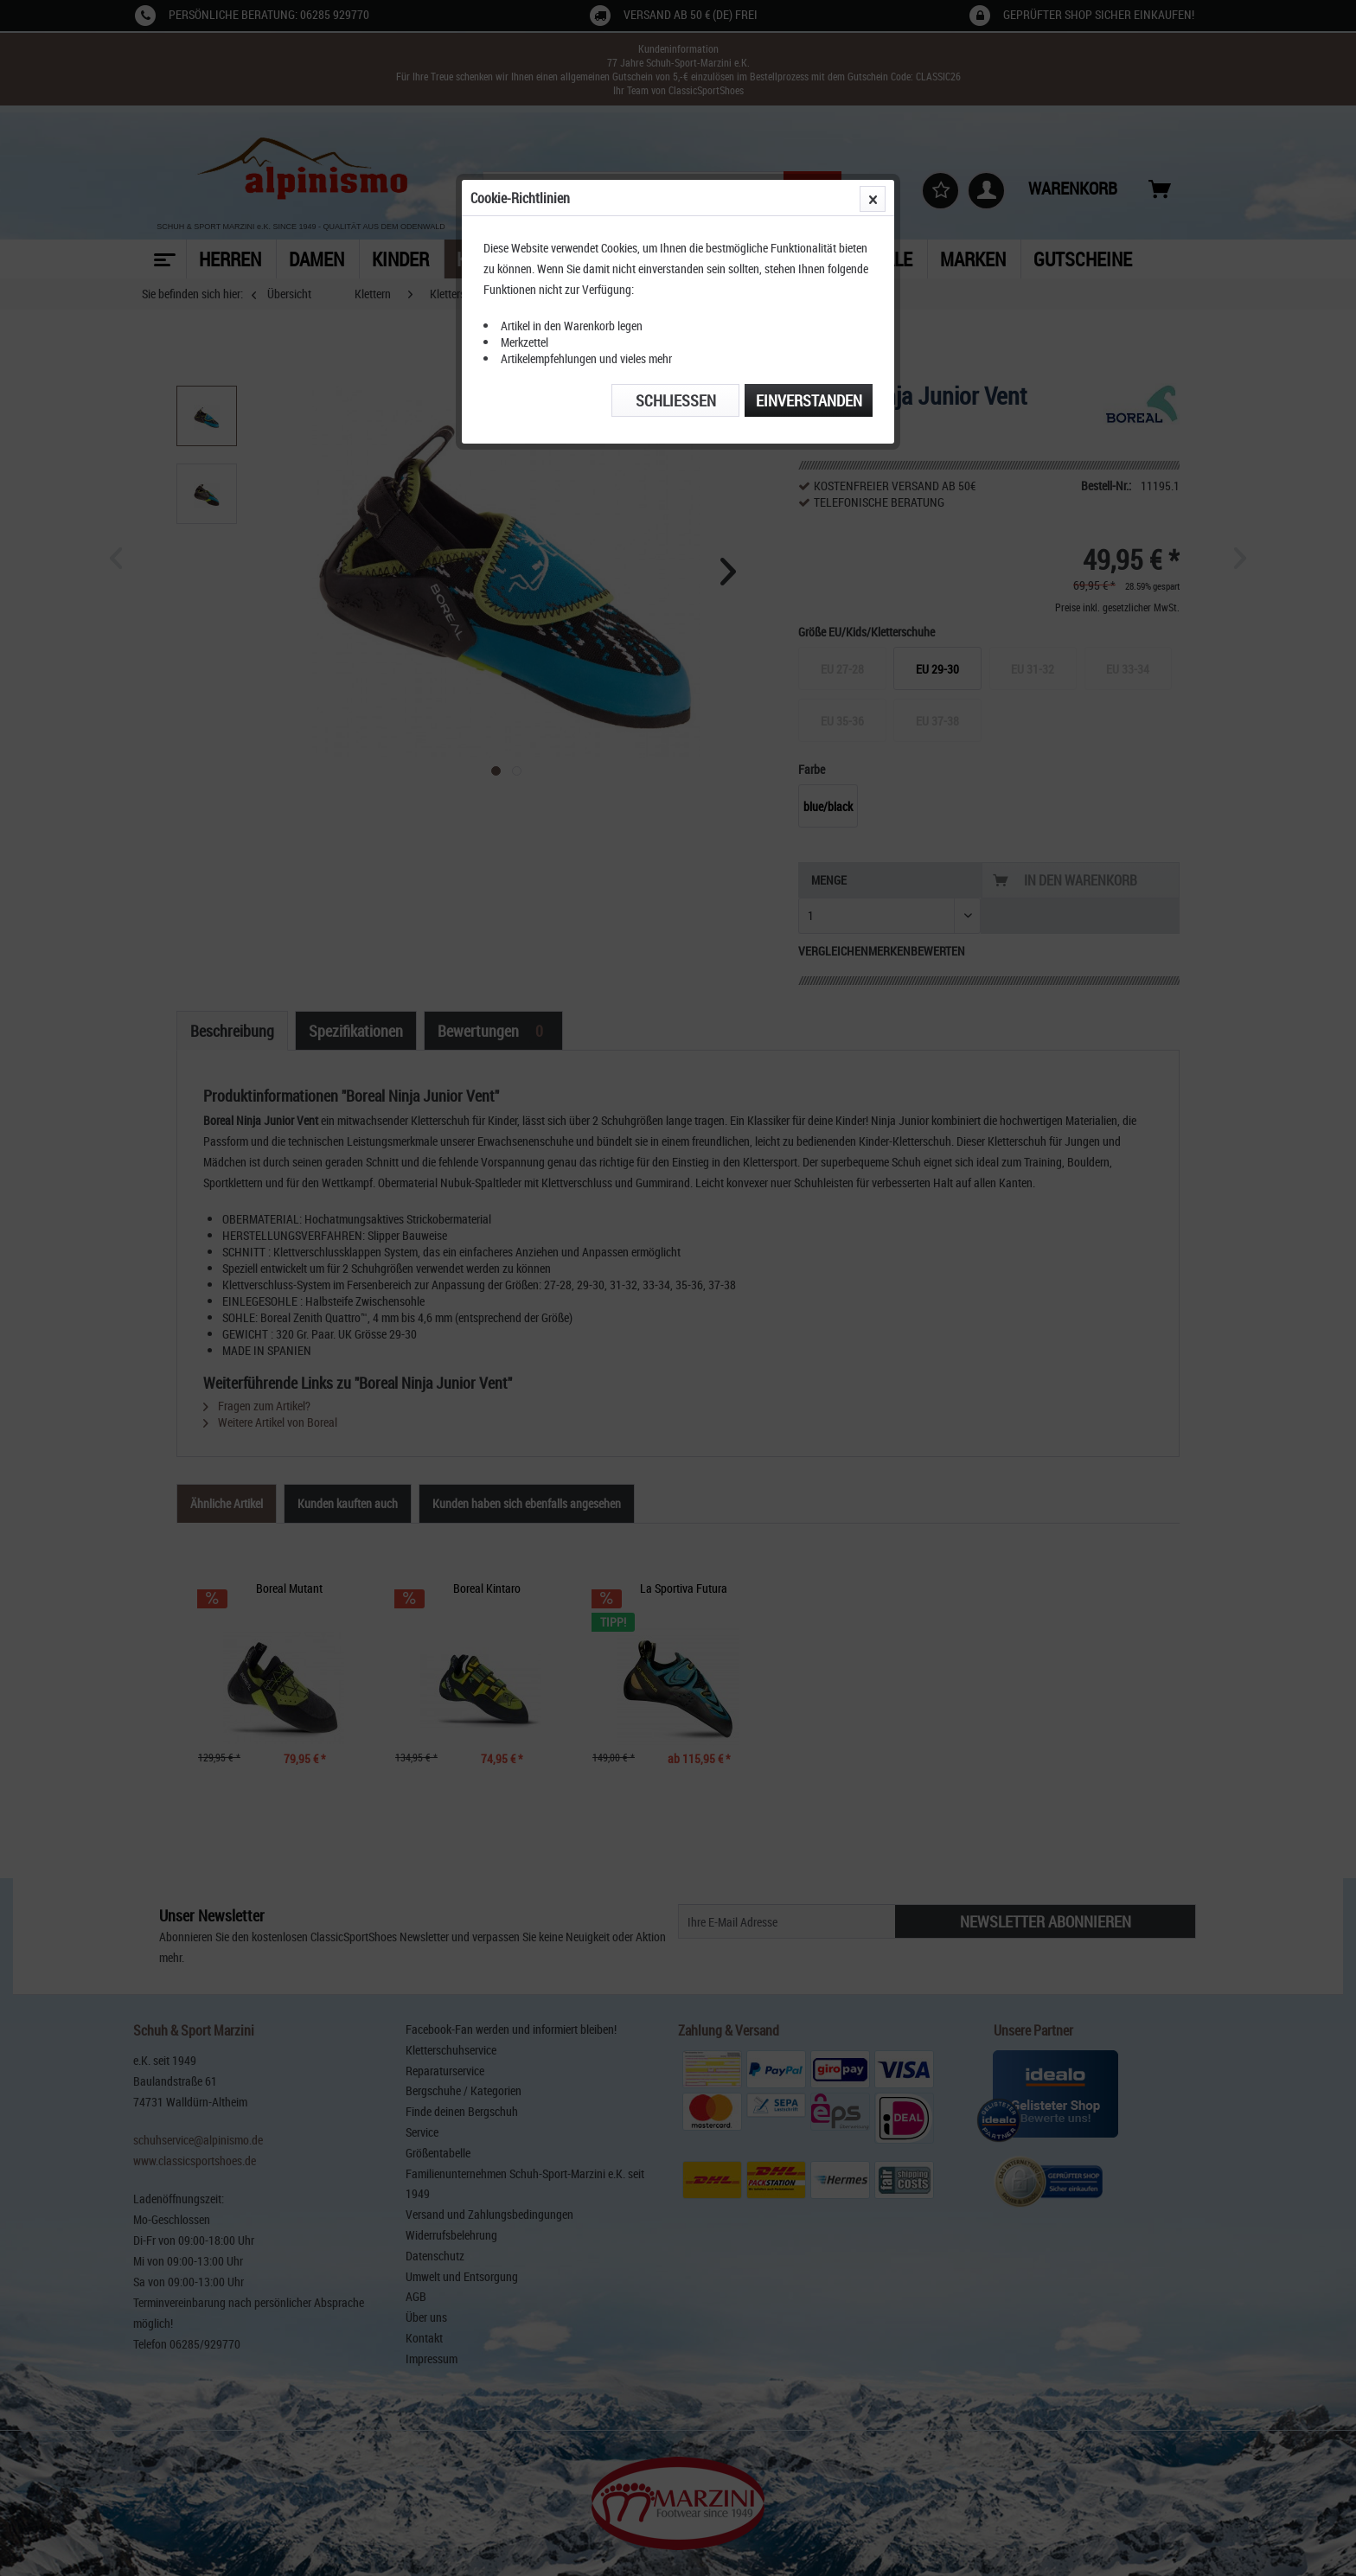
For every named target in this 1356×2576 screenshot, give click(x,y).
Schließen (676, 400)
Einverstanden (809, 400)
